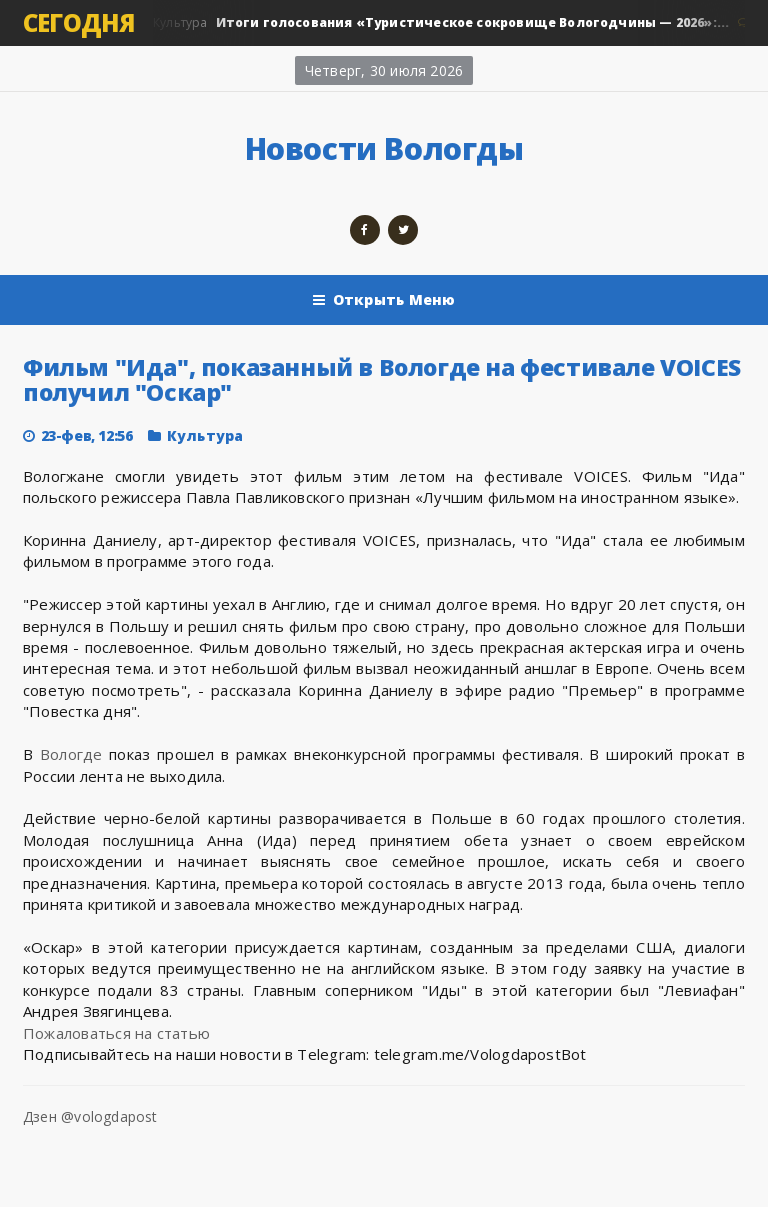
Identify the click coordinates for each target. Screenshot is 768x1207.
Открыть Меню (384, 300)
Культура (441, 23)
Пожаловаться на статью (116, 1033)
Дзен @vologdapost (90, 1116)
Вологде (71, 754)
